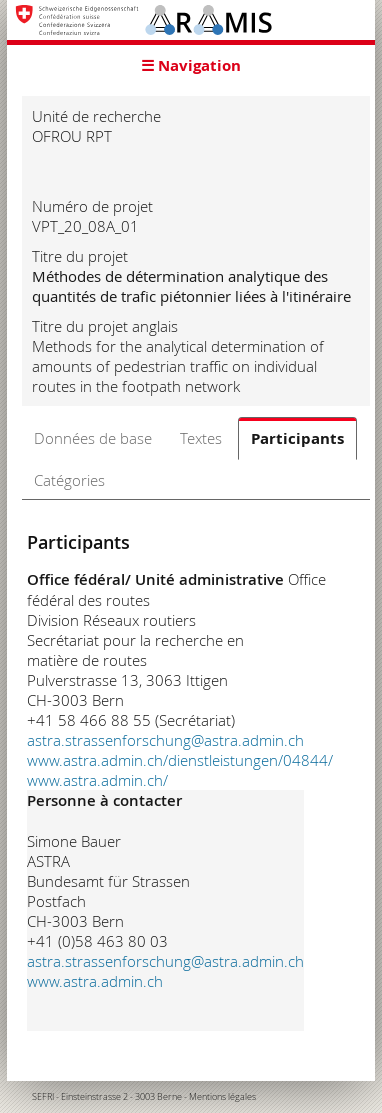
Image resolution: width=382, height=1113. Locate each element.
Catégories (69, 480)
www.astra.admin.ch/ (97, 780)
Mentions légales (222, 1097)
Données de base (93, 438)
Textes (201, 438)
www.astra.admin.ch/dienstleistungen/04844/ (180, 760)
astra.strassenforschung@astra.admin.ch (165, 740)
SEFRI (43, 1097)
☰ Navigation (191, 65)
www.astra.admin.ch (95, 981)
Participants (297, 438)
